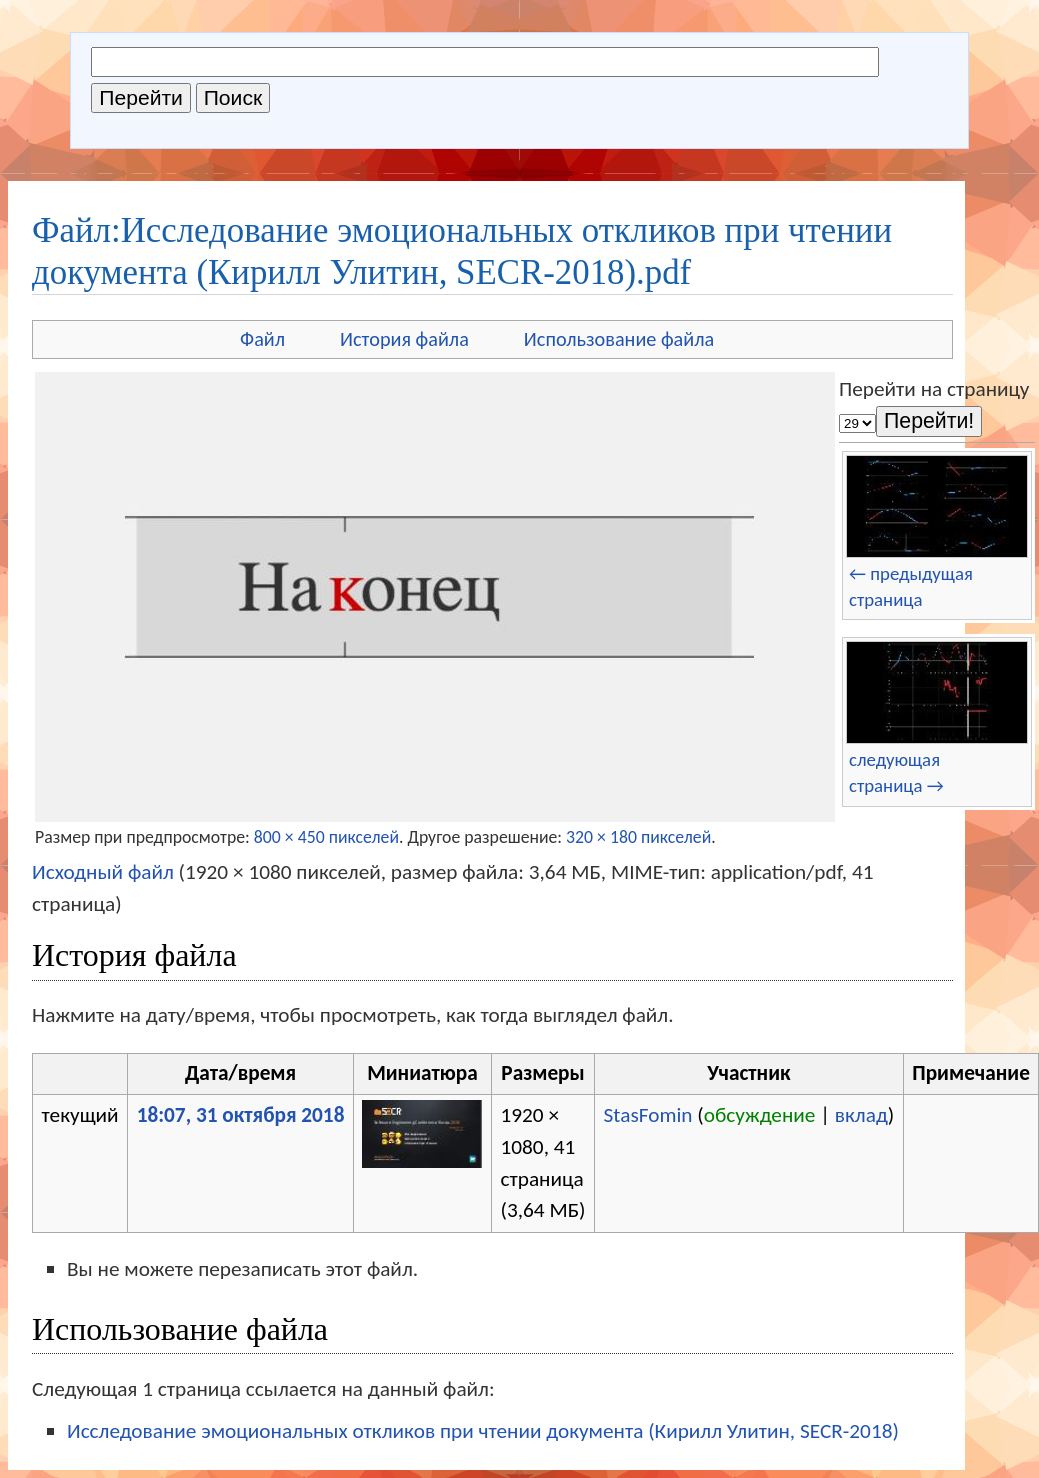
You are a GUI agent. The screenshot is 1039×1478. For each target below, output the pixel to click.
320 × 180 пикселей (638, 837)
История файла (404, 339)
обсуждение (760, 1115)
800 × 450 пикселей (326, 837)
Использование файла (619, 339)
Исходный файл (103, 872)
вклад (861, 1115)
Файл (262, 339)
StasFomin (648, 1115)
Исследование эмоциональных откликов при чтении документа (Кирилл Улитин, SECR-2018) (483, 1431)
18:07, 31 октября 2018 (241, 1115)
